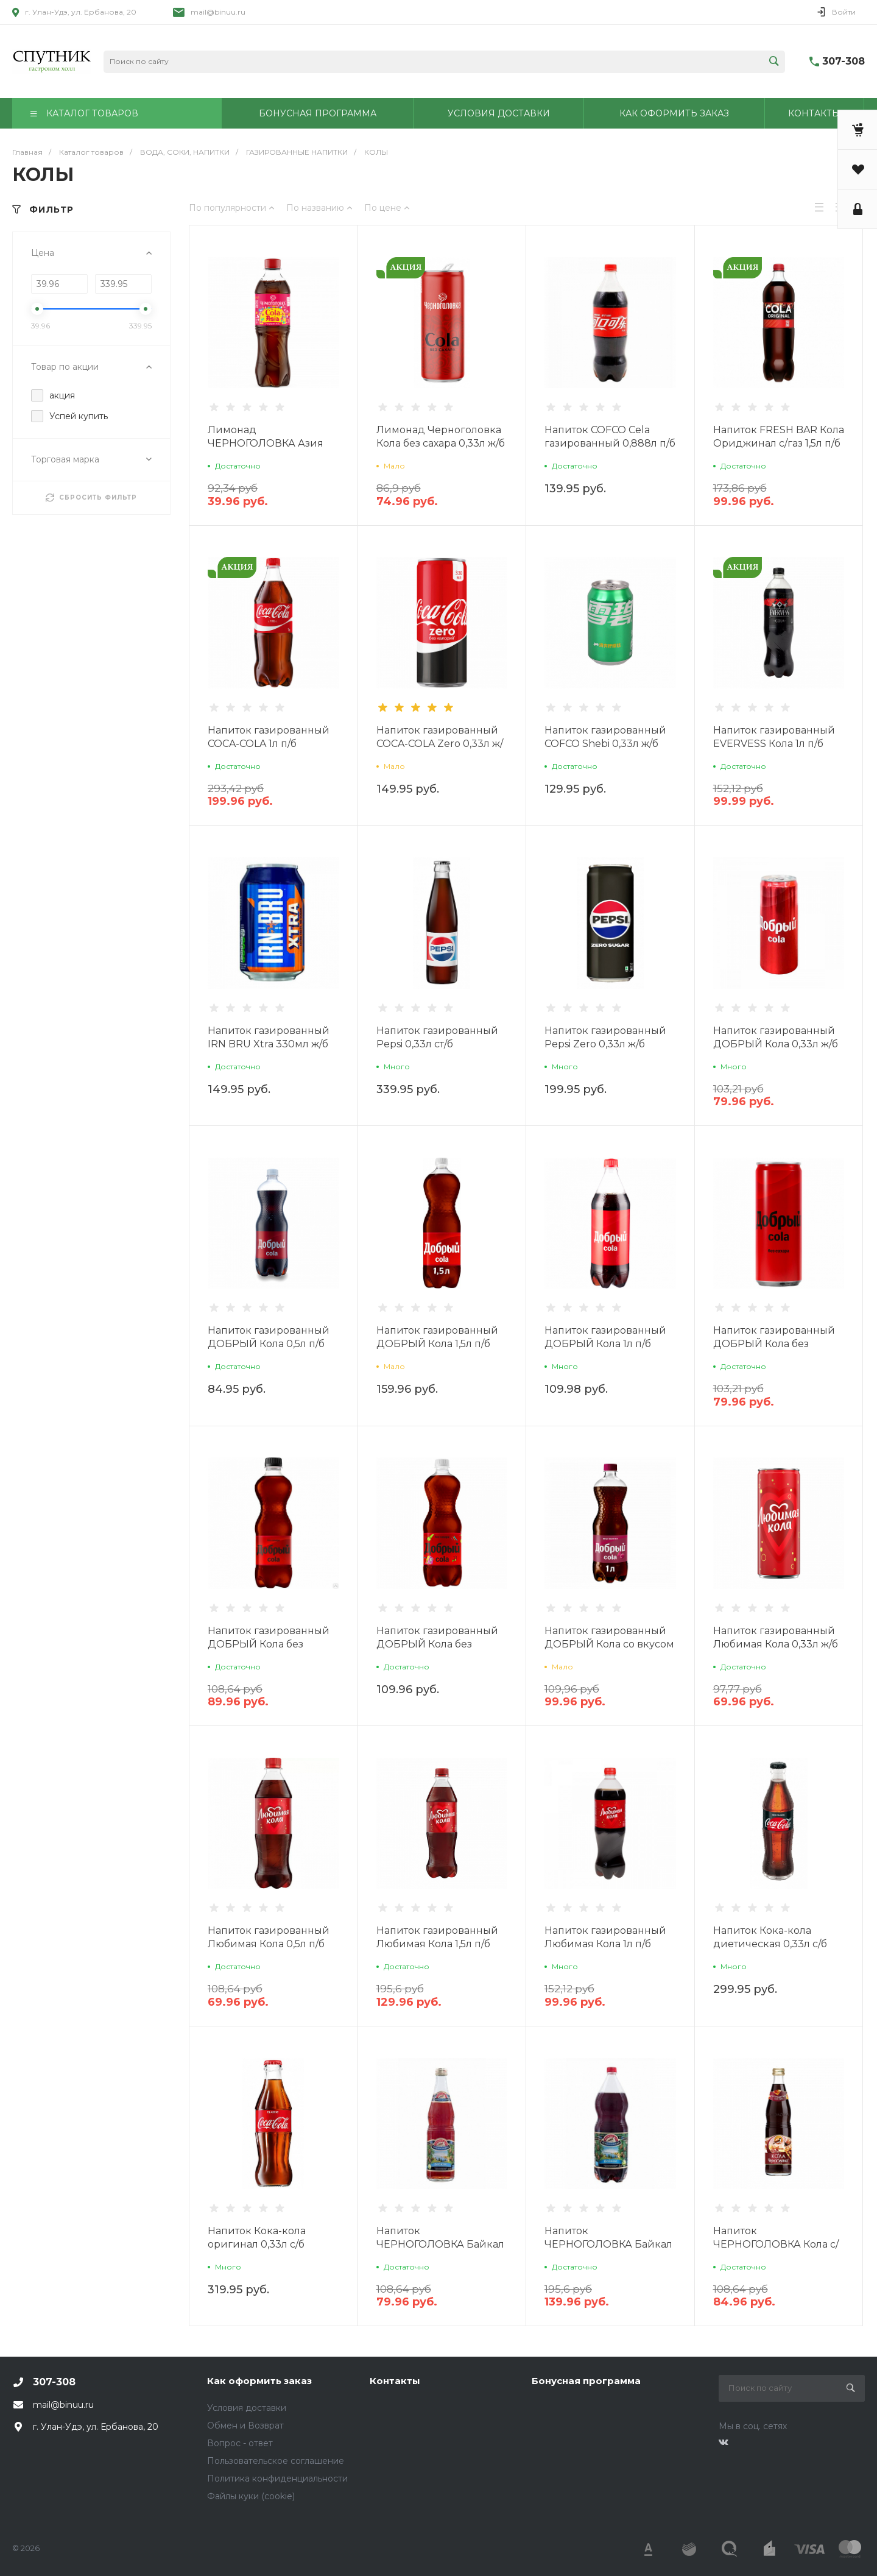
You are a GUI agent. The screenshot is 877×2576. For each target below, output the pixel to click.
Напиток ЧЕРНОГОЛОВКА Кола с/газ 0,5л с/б (776, 2244)
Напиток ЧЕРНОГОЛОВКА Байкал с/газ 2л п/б (608, 2244)
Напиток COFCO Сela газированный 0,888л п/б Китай (609, 443)
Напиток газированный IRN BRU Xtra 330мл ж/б (268, 1037)
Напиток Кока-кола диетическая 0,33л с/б (770, 1937)
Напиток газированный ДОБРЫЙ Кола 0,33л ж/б (775, 1037)
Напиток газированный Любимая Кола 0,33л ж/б (775, 1637)
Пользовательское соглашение (275, 2460)
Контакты (395, 2381)
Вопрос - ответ (240, 2443)
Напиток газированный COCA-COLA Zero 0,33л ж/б (439, 743)
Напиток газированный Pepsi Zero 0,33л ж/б (605, 1037)
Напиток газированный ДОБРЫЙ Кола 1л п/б (605, 1337)
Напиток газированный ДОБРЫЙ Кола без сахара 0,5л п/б (268, 1644)
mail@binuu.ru (218, 11)
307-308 (843, 61)
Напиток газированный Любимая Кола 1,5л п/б (437, 1937)
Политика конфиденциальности (277, 2478)
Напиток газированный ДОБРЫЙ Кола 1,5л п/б (437, 1337)
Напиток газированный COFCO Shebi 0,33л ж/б (605, 736)
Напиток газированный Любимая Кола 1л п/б (605, 1937)
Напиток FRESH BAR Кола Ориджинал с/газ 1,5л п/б (778, 436)
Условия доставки (246, 2407)
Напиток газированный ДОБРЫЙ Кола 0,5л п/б (268, 1337)
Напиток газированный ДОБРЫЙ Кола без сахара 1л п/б (437, 1644)
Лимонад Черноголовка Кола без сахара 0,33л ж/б (440, 436)
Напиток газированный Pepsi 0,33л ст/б (437, 1037)
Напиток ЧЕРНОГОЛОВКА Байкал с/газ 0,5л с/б (440, 2244)
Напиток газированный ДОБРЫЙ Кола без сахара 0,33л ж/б (774, 1344)
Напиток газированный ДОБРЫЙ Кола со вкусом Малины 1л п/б (609, 1644)
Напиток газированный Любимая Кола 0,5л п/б (268, 1937)
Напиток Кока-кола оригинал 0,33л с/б (257, 2237)
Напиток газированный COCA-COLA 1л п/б (268, 736)
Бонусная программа (586, 2381)
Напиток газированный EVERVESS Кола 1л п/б (774, 736)
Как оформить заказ (259, 2381)
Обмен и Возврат (245, 2425)
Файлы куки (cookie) (251, 2496)
